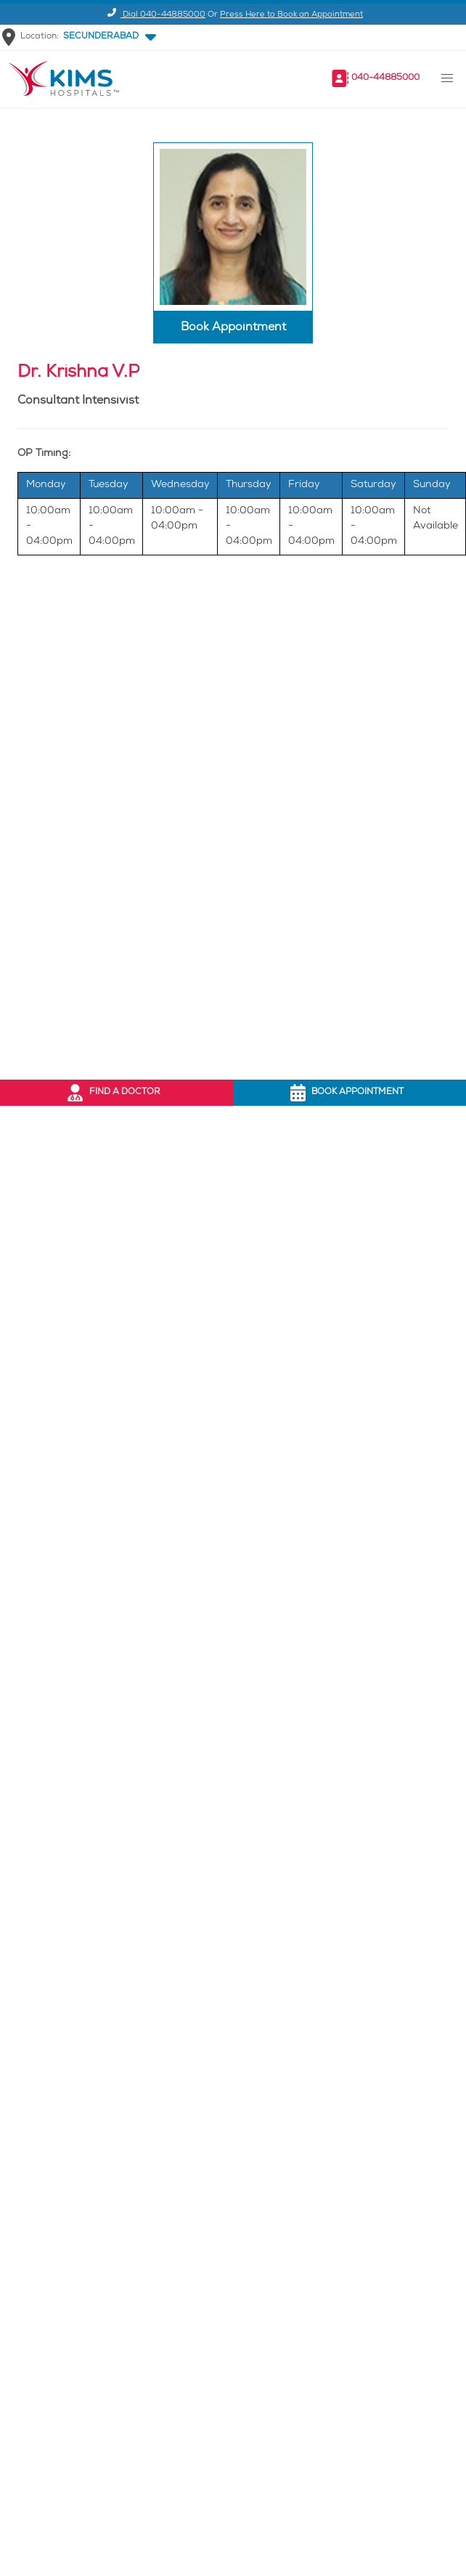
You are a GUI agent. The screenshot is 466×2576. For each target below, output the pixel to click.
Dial (154, 15)
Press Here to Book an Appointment (291, 15)
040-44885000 (385, 78)
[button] (106, 37)
